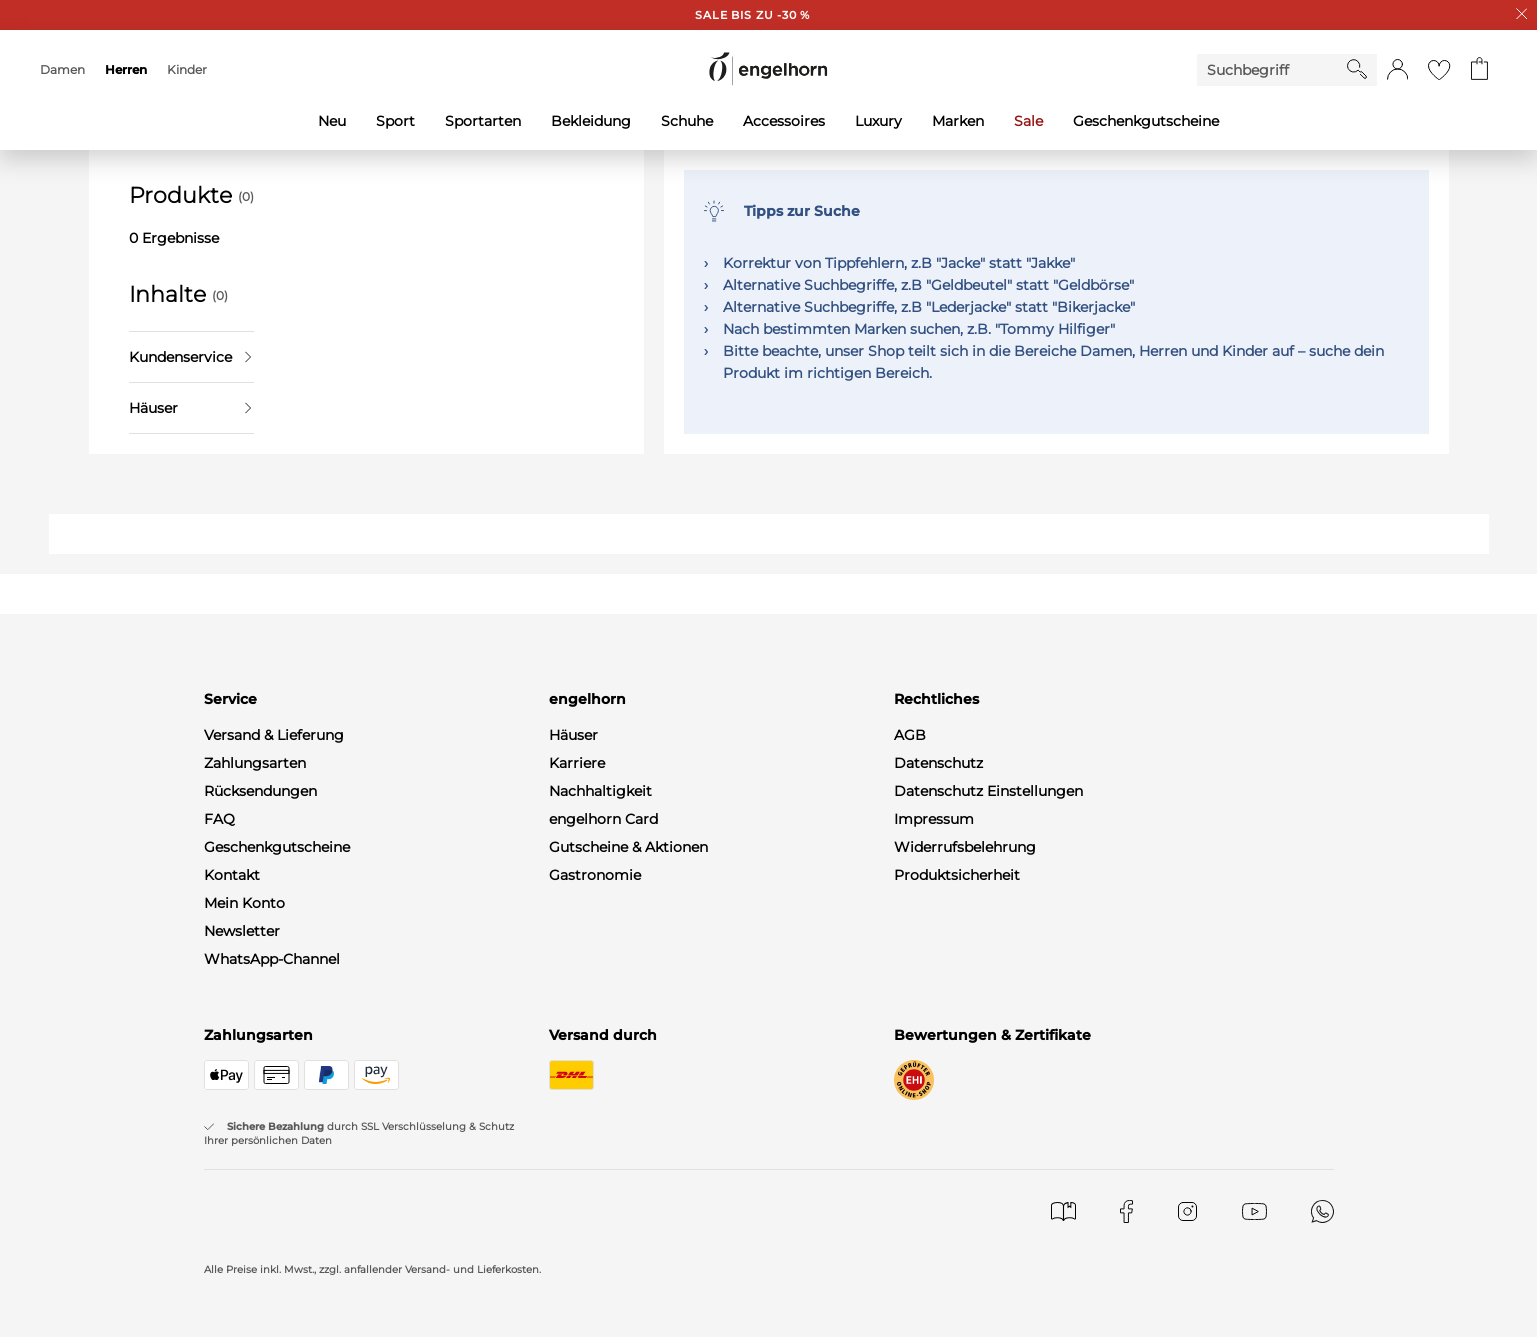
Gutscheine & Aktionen (628, 847)
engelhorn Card (603, 819)
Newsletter (242, 931)
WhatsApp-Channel (272, 959)
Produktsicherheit (957, 875)
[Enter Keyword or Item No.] (1272, 70)
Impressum (934, 819)
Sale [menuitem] (1028, 121)
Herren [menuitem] (126, 69)
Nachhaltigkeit (600, 791)
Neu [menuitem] (332, 121)
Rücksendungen (260, 791)
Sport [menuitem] (395, 121)
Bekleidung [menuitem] (591, 121)
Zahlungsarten (255, 763)
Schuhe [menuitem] (687, 121)
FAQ (219, 819)
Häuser (190, 408)
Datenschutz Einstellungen (988, 791)
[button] (1397, 70)
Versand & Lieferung (274, 735)
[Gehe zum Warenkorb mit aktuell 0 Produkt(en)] (1479, 70)
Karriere (577, 763)
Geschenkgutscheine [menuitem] (1146, 121)
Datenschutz (938, 763)
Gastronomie (595, 875)
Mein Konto (244, 903)
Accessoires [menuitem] (784, 121)
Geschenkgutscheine (277, 847)
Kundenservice (190, 357)
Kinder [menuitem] (187, 69)
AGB (910, 735)
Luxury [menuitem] (878, 121)
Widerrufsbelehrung (965, 847)
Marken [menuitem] (958, 121)
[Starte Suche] (1357, 69)
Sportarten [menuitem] (483, 121)
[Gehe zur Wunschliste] (1439, 70)
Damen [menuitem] (62, 69)
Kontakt (232, 875)
